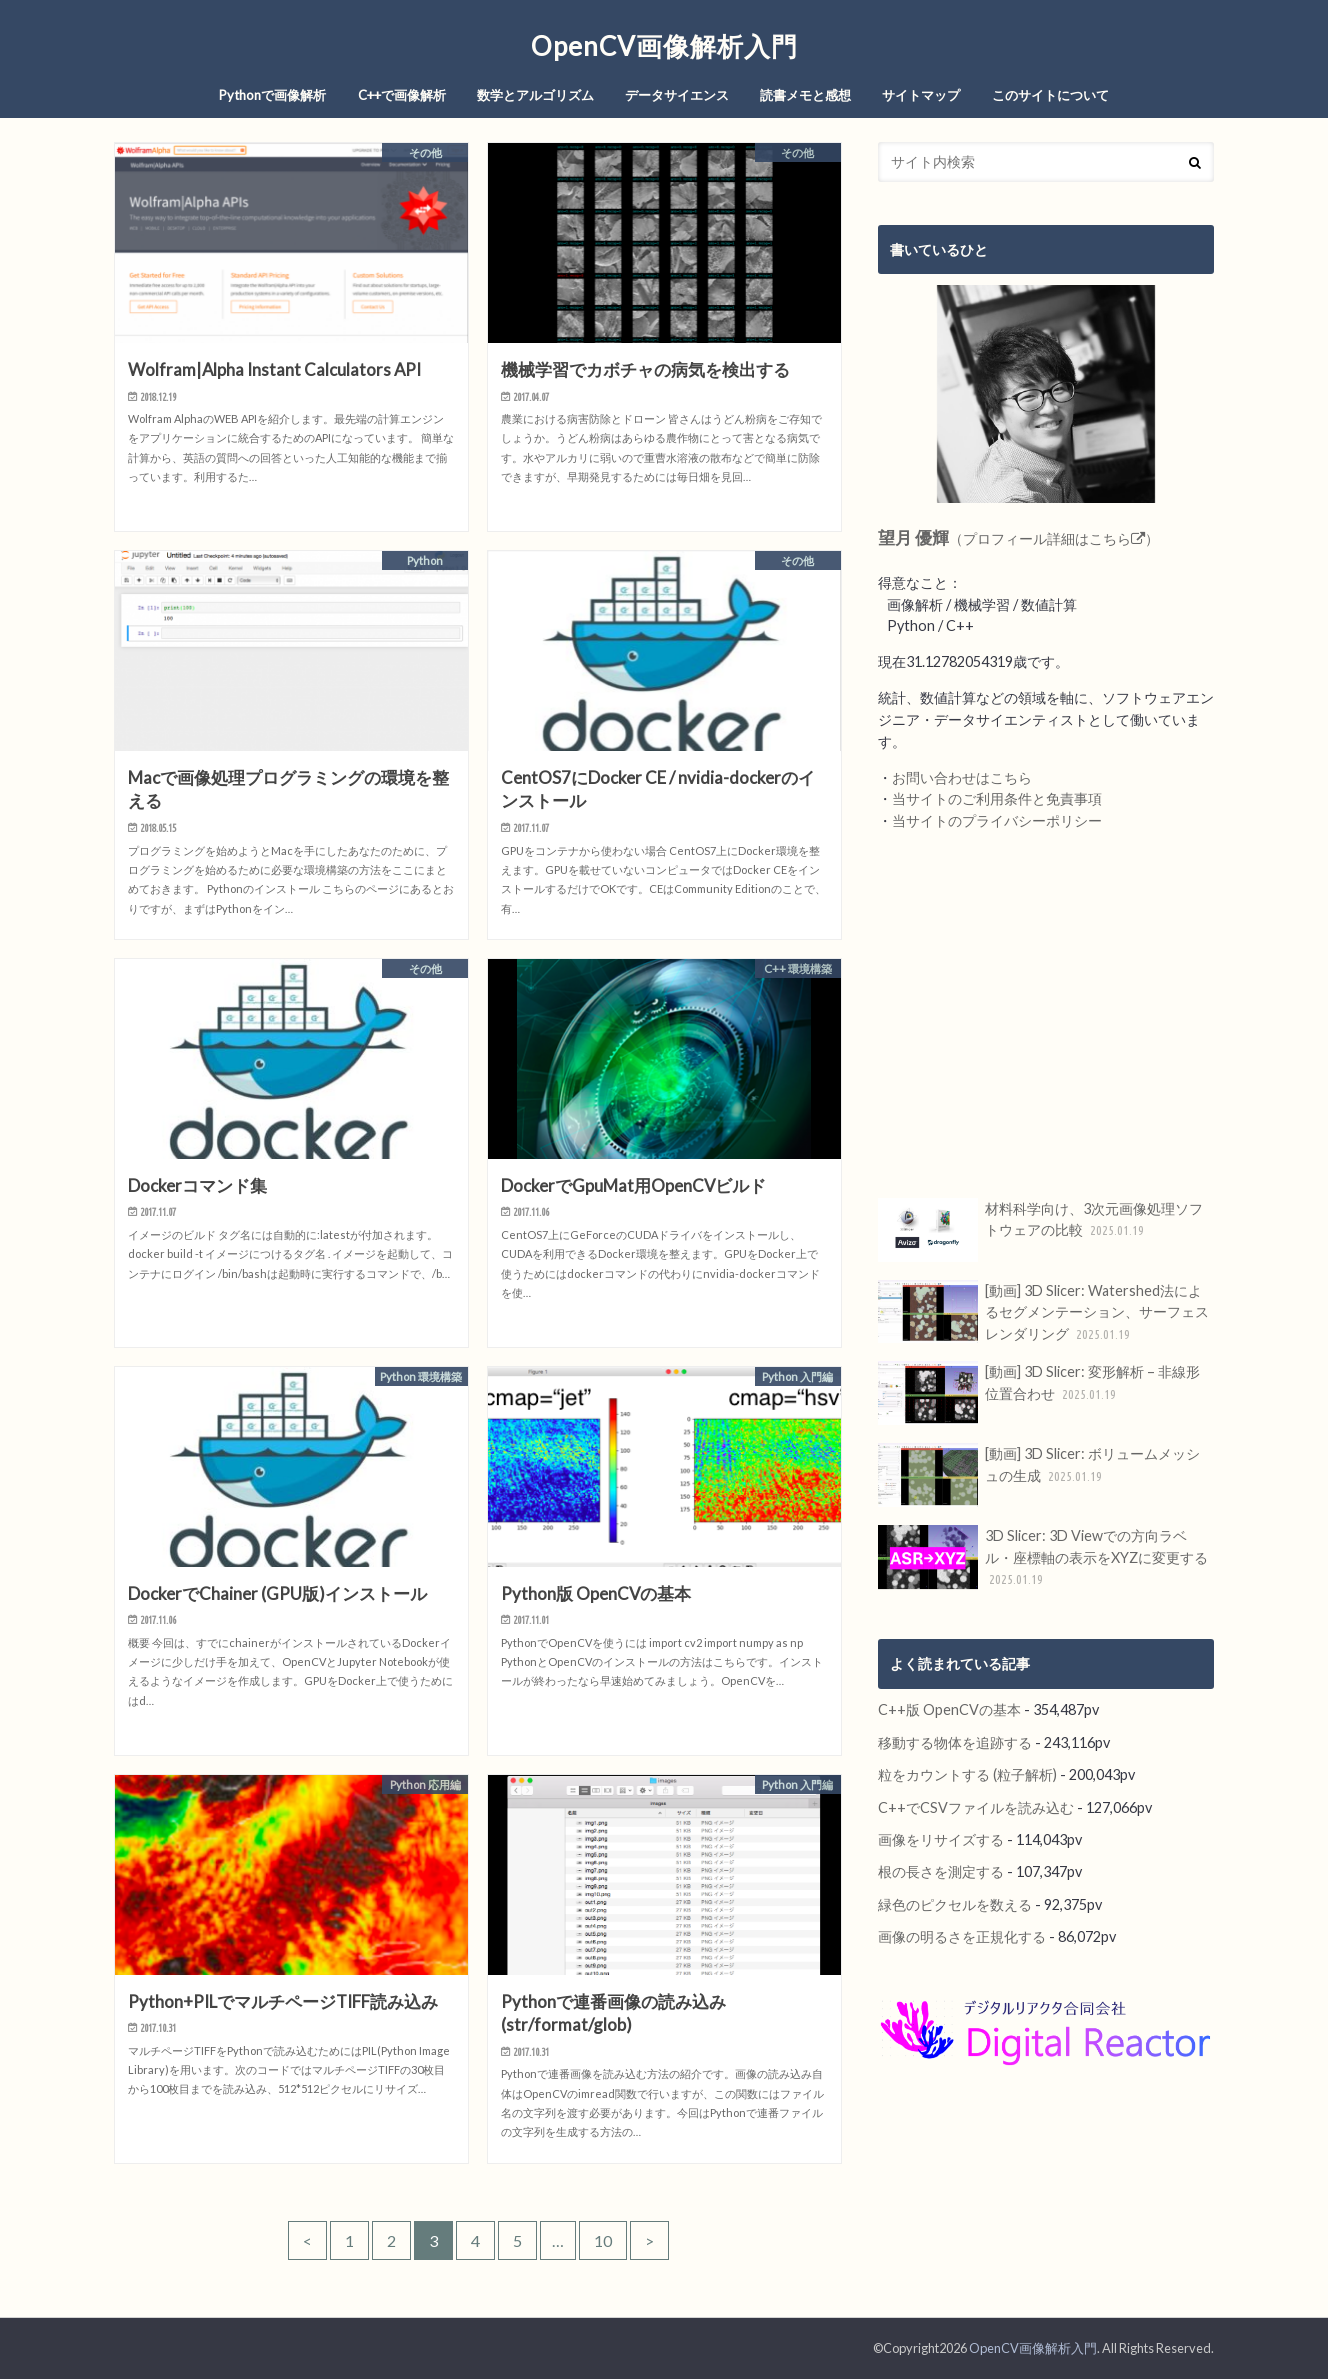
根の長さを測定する (941, 1871)
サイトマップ (921, 95)
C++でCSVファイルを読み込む (976, 1807)
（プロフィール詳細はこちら (1018, 538)
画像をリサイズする (941, 1839)
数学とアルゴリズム (535, 95)
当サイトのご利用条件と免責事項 (997, 798)
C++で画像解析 (402, 95)
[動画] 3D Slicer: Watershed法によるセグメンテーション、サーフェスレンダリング (1043, 1312)
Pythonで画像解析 (272, 95)
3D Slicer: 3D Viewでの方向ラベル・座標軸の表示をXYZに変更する (1043, 1557)
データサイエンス (677, 95)
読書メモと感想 (805, 95)
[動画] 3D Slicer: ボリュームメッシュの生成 (1039, 1475)
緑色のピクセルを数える (955, 1904)
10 (603, 2240)
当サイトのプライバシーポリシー (997, 820)
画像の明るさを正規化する (962, 1936)
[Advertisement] (1046, 1015)
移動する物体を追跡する (955, 1742)
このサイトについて (1050, 95)
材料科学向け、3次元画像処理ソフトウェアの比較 (1040, 1230)
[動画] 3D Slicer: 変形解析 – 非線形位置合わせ (1039, 1393)
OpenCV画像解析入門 (664, 46)
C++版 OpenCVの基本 (949, 1709)
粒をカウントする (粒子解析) (967, 1774)
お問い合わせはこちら (962, 777)
